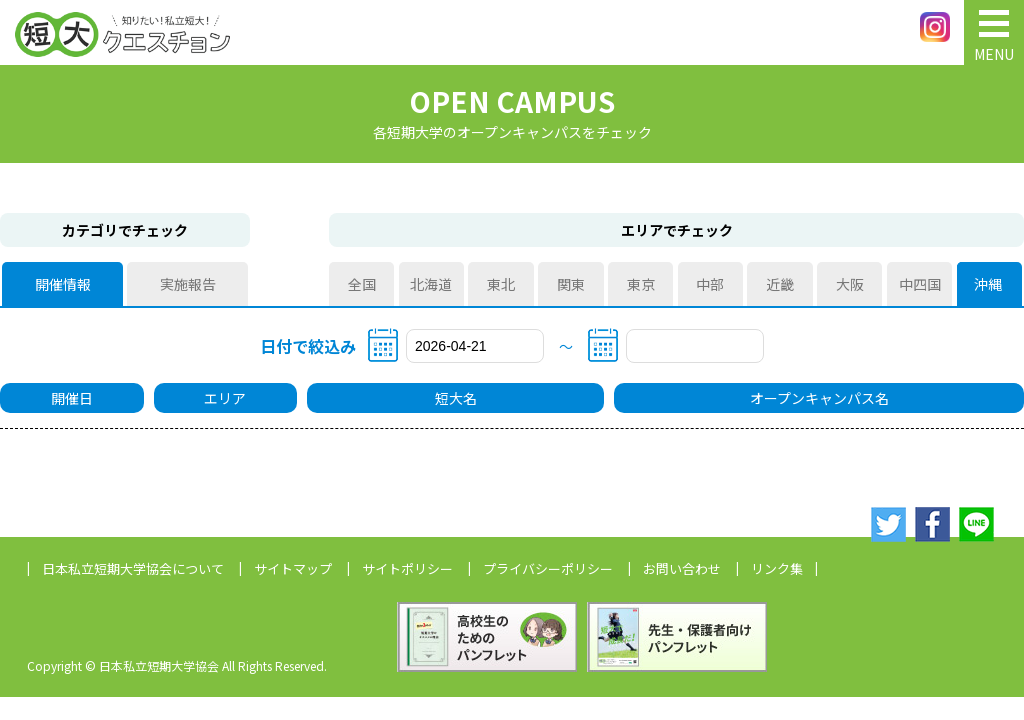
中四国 (920, 284)
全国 (362, 284)
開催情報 (63, 284)
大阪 (850, 284)
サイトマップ (293, 568)
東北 (501, 284)
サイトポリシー (407, 568)
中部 (710, 284)
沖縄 (989, 284)
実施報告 (188, 284)
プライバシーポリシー (548, 568)
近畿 (780, 284)
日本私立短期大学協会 (133, 568)
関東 (571, 284)
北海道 (431, 284)
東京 (641, 284)
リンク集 (777, 568)
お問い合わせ (682, 568)
